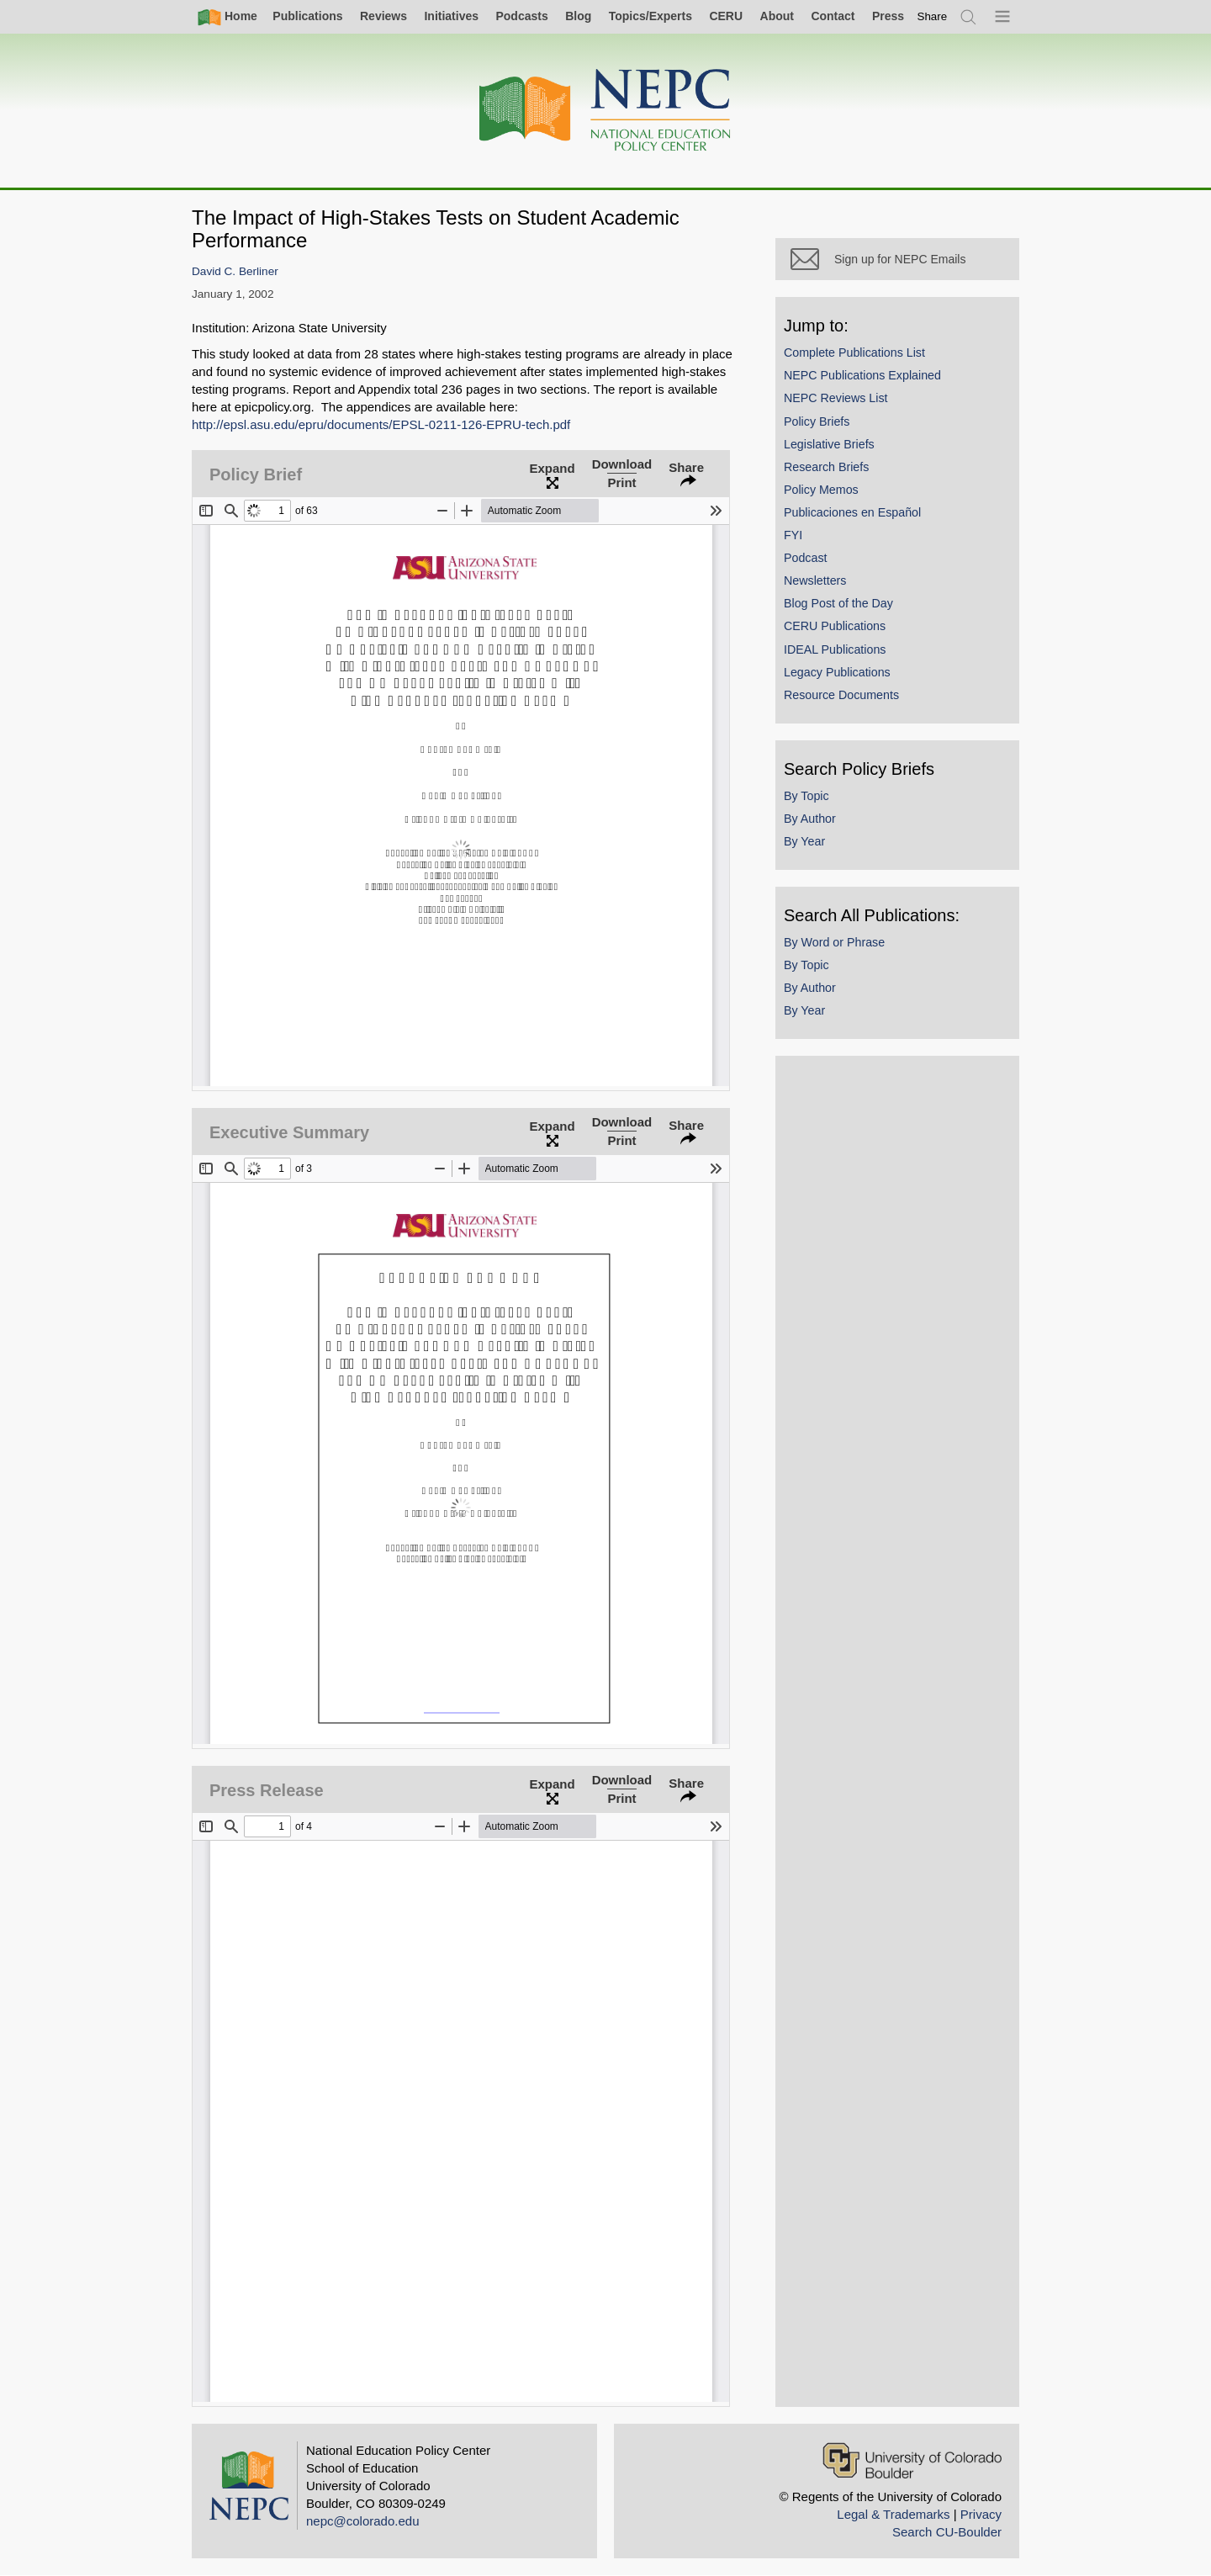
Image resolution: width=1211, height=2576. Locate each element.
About (777, 16)
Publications (307, 16)
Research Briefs (826, 467)
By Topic (806, 796)
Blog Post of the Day (838, 603)
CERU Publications (835, 626)
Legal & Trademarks (893, 2514)
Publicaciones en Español (852, 512)
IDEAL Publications (835, 649)
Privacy (981, 2514)
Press (888, 16)
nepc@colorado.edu (363, 2521)
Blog (578, 16)
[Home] (605, 110)
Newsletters (815, 580)
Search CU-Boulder (947, 2532)
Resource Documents (841, 695)
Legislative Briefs (829, 444)
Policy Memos (821, 489)
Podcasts (521, 16)
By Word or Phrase (834, 942)
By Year (804, 841)
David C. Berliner (235, 271)
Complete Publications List (854, 352)
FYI (793, 535)
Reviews (383, 16)
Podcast (806, 557)
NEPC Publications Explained (862, 375)
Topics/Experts (650, 16)
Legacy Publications (837, 672)
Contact (832, 16)
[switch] (933, 16)
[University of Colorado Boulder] (912, 2460)
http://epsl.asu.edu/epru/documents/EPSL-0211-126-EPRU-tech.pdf (381, 424)
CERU (726, 16)
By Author (810, 818)
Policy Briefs (816, 421)
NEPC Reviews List (836, 398)
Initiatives (451, 16)
